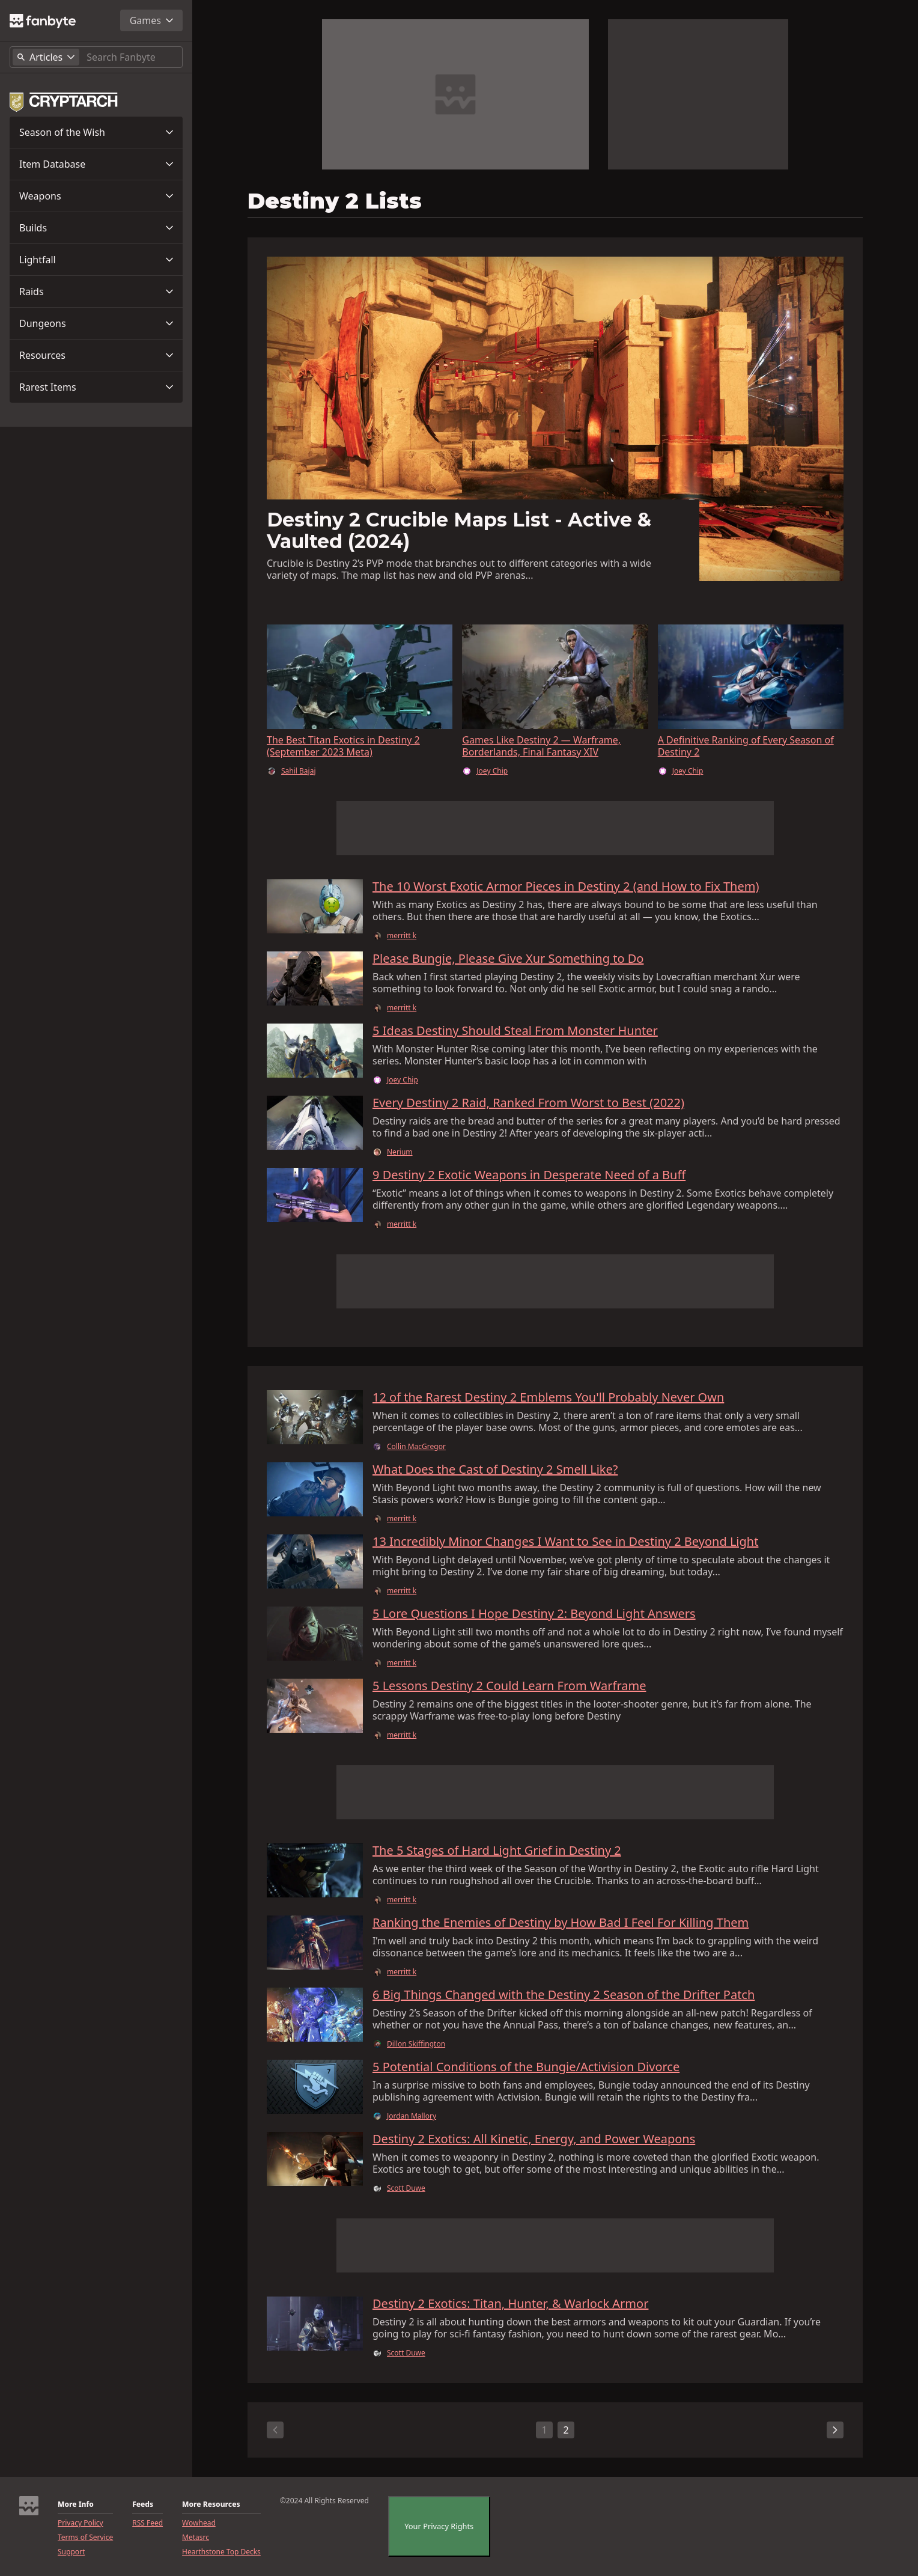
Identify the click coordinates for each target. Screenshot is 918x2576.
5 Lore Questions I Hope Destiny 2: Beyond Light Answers (534, 1614)
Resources (42, 355)
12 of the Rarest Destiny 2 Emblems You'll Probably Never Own (548, 1397)
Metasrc (195, 2537)
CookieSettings (426, 2526)
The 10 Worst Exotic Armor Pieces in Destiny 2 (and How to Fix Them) (565, 886)
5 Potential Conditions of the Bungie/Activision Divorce (525, 2067)
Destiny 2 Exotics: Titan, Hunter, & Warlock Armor (510, 2304)
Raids (31, 291)
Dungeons (42, 323)
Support (71, 2552)
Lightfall (37, 260)
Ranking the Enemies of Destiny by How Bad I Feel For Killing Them (560, 1922)
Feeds (142, 2504)
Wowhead (199, 2523)
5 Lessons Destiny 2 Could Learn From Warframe (509, 1686)
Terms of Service (85, 2537)
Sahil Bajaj (298, 771)
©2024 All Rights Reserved (324, 2501)
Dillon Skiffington (416, 2044)
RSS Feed (147, 2523)
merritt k (401, 936)
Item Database (52, 164)
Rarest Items (47, 387)
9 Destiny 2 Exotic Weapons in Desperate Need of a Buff (528, 1175)
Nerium (400, 1152)
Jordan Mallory (411, 2116)
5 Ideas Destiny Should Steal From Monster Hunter (515, 1031)
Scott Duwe (406, 2188)
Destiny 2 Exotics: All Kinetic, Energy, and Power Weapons (533, 2139)
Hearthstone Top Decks (221, 2552)
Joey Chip (492, 771)
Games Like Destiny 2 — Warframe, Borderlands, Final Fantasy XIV (541, 746)
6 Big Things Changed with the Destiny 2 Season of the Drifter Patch (563, 1995)
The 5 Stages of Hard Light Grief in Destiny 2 (496, 1850)
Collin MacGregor (416, 1446)
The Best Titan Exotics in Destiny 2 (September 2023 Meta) (343, 746)
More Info (76, 2504)
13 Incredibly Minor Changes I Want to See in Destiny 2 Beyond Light (565, 1541)
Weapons (40, 196)
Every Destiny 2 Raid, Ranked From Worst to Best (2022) (528, 1103)
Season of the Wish (62, 132)
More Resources (211, 2504)
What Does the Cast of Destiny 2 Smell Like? (495, 1469)
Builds (33, 228)
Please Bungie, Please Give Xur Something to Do (507, 958)
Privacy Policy (80, 2523)
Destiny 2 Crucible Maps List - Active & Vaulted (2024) (459, 530)
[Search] (132, 57)
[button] (96, 132)
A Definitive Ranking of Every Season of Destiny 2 (746, 746)
